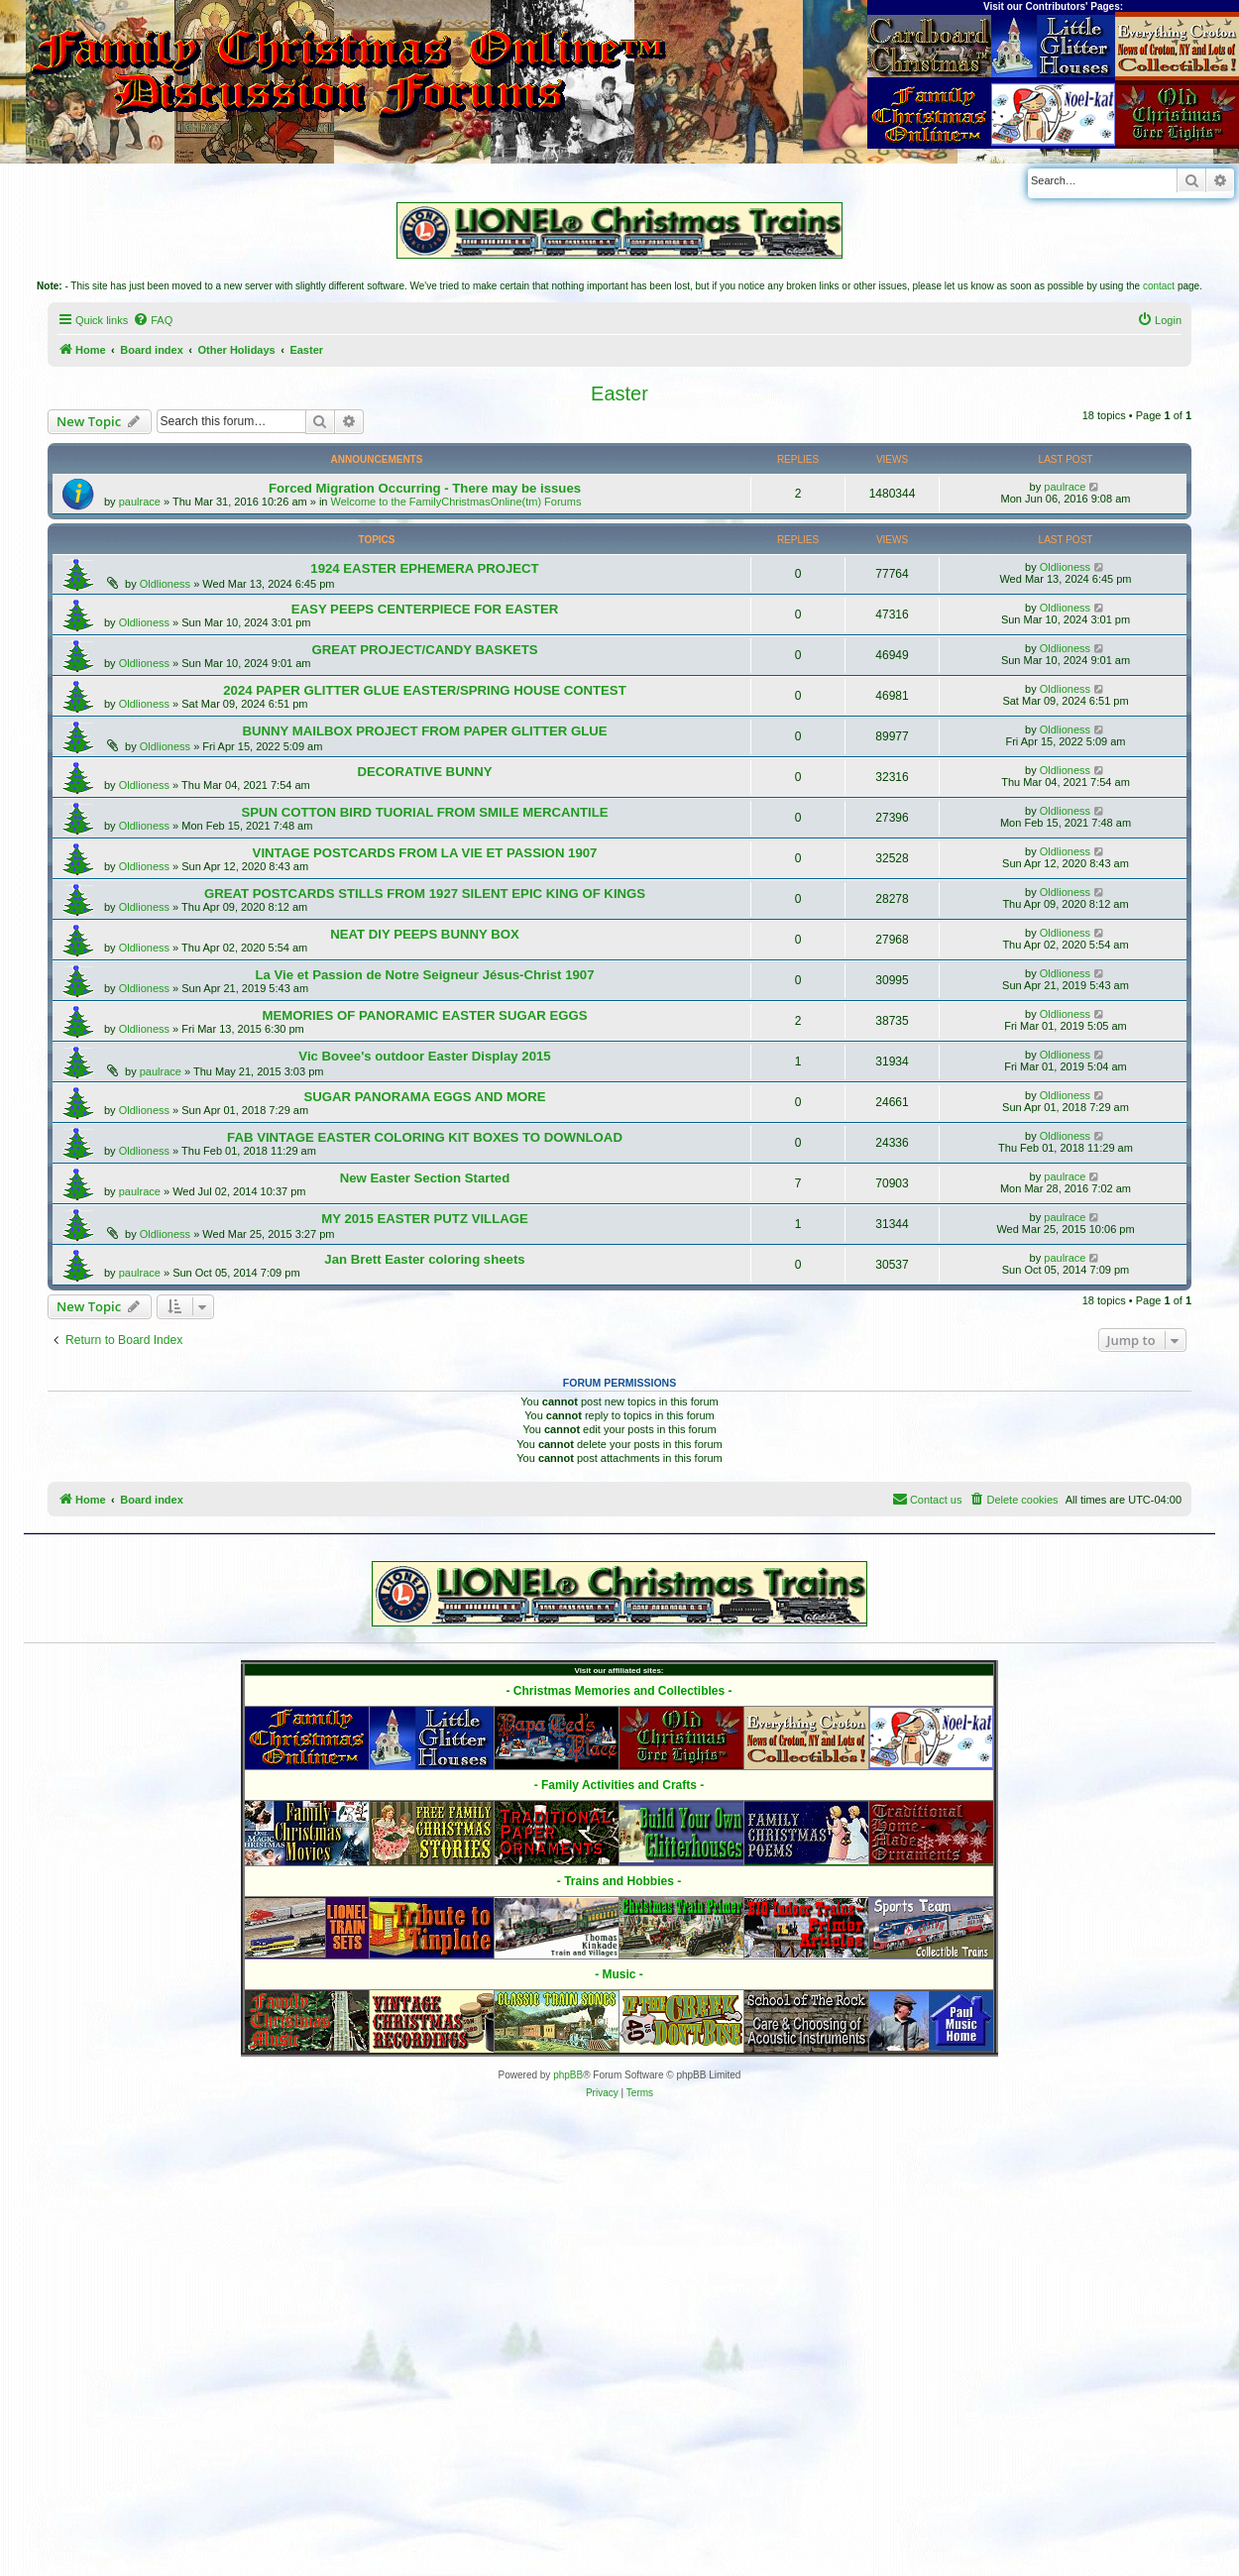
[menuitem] (152, 320)
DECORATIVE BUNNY (424, 771)
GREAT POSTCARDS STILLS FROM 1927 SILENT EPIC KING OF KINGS (424, 893)
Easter (619, 393)
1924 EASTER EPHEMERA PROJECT (424, 568)
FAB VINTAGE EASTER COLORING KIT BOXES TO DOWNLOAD (424, 1137)
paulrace (140, 501)
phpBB (568, 2075)
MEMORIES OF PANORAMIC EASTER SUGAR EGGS (425, 1015)
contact (1159, 285)
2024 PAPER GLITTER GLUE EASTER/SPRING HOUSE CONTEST (424, 690)
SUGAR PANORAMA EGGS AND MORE (424, 1096)
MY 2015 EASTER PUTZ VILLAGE (424, 1218)
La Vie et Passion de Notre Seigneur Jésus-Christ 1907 (424, 974)
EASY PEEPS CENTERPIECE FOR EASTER (424, 609)
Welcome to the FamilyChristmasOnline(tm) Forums (456, 501)
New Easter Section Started (425, 1178)
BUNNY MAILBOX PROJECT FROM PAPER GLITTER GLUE (424, 731)
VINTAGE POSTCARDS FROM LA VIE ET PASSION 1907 (425, 852)
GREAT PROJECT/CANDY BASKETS (424, 649)
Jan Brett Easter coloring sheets (424, 1259)
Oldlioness (165, 584)
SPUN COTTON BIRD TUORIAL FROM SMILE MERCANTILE (424, 812)
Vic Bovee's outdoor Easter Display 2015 (424, 1056)
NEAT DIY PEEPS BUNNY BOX (424, 934)
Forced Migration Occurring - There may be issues (425, 488)
